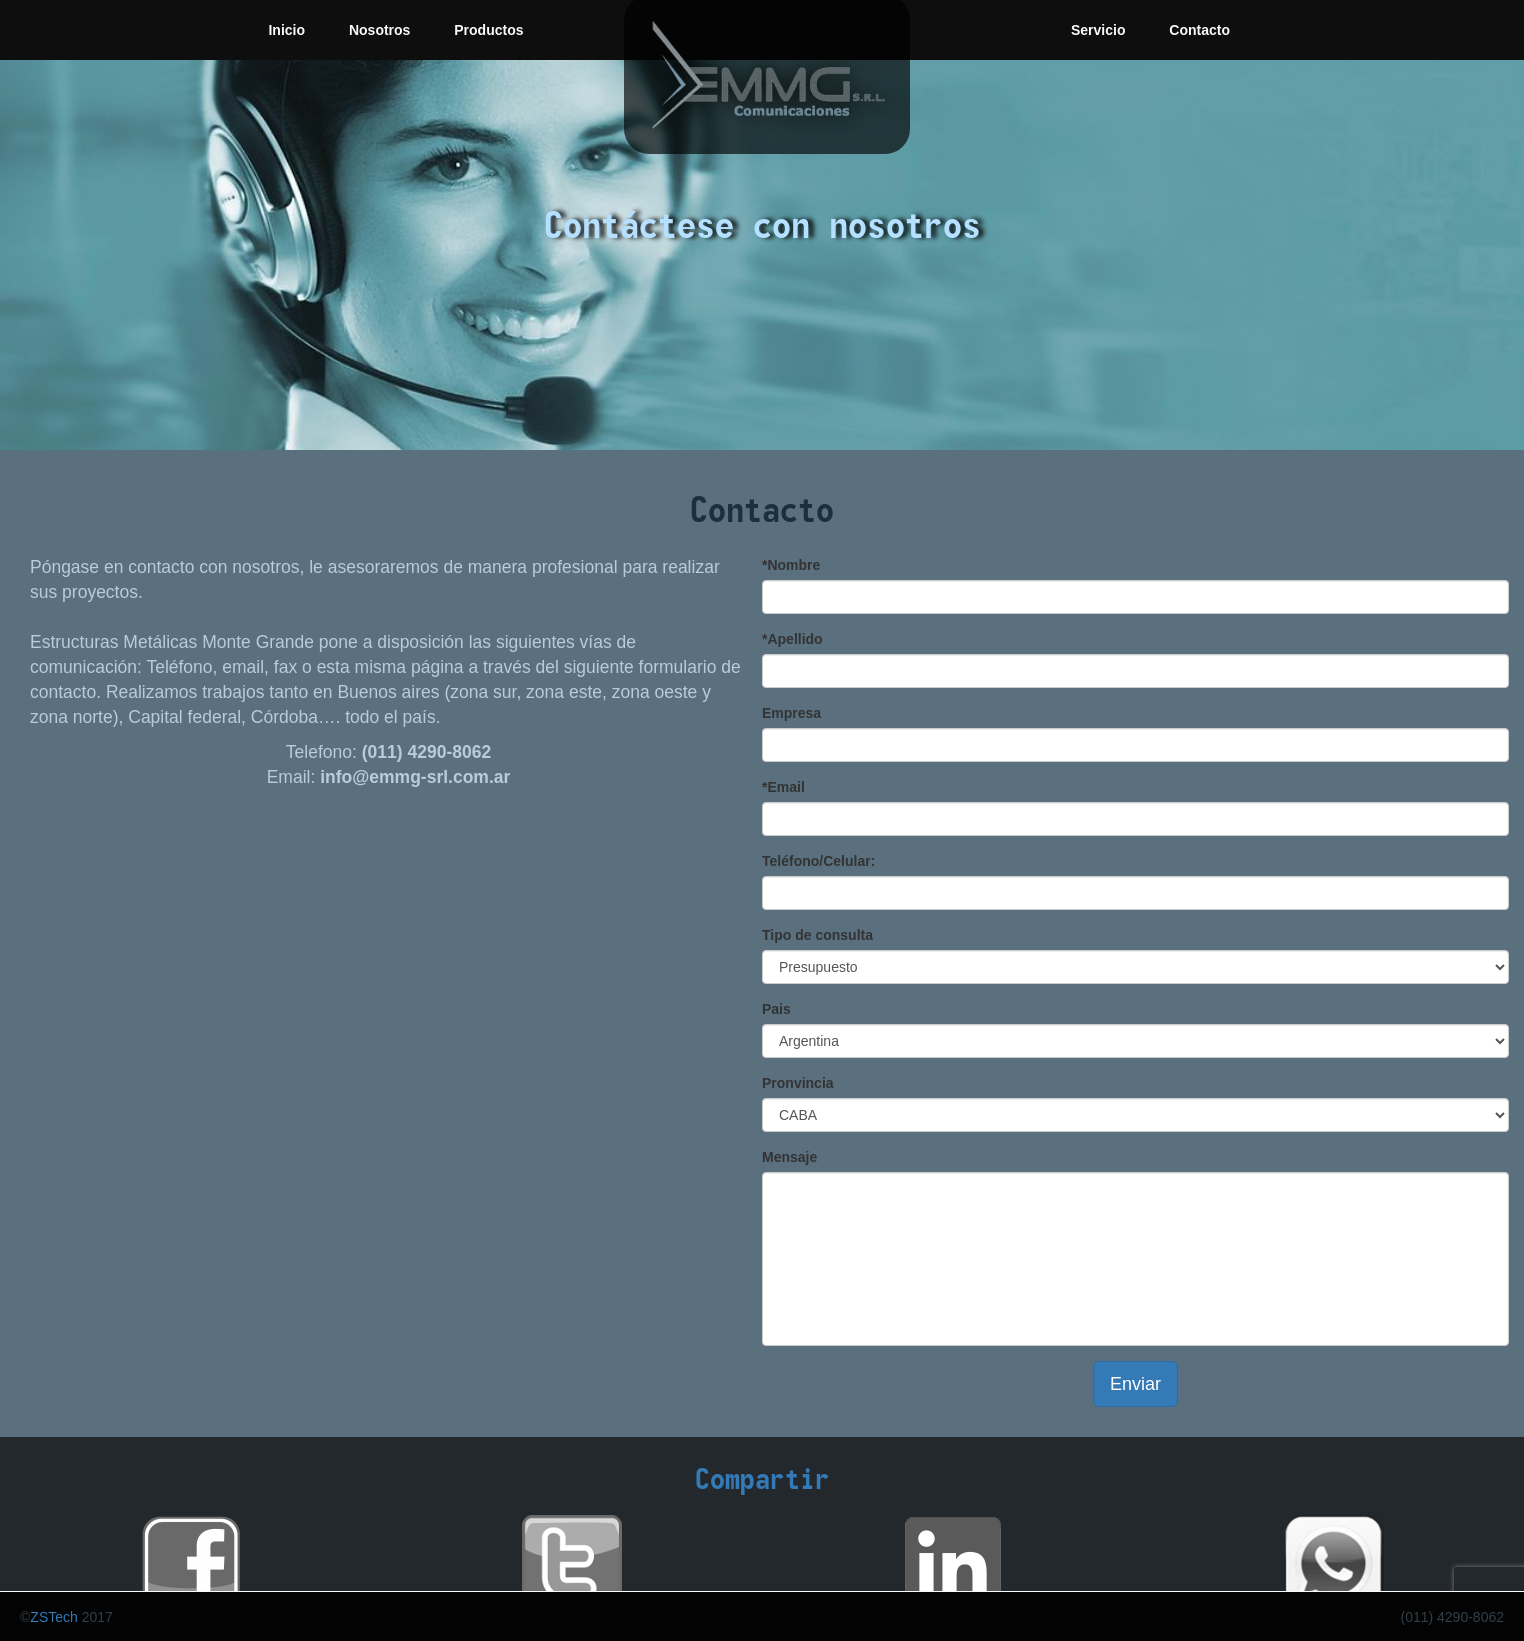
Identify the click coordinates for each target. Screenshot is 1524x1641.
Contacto (1199, 30)
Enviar (1135, 1384)
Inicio (286, 30)
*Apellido (792, 639)
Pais (776, 1009)
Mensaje (789, 1157)
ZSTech (53, 1617)
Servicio (1098, 30)
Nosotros (379, 30)
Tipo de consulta (817, 935)
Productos (488, 30)
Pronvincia (798, 1083)
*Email (783, 787)
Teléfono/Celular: (818, 861)
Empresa (791, 713)
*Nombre (791, 565)
